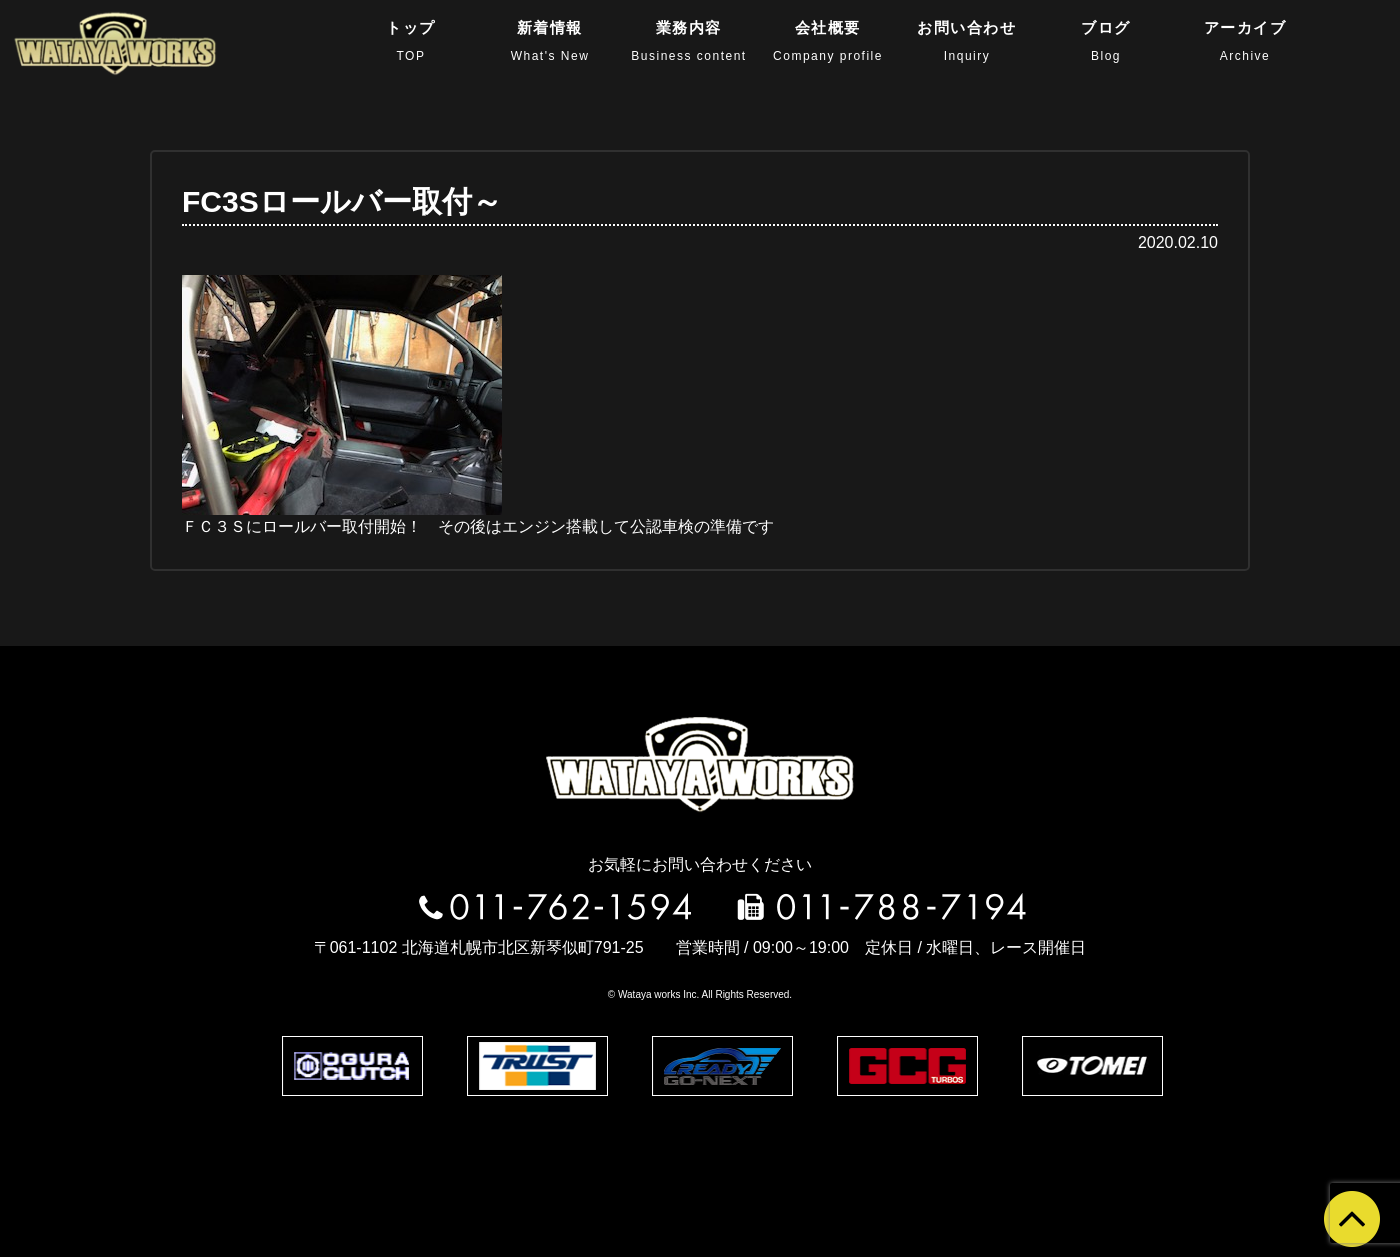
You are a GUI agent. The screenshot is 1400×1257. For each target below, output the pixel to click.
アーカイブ (1245, 41)
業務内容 (688, 41)
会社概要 (828, 41)
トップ (411, 41)
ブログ (1106, 41)
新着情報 (550, 41)
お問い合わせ (967, 41)
